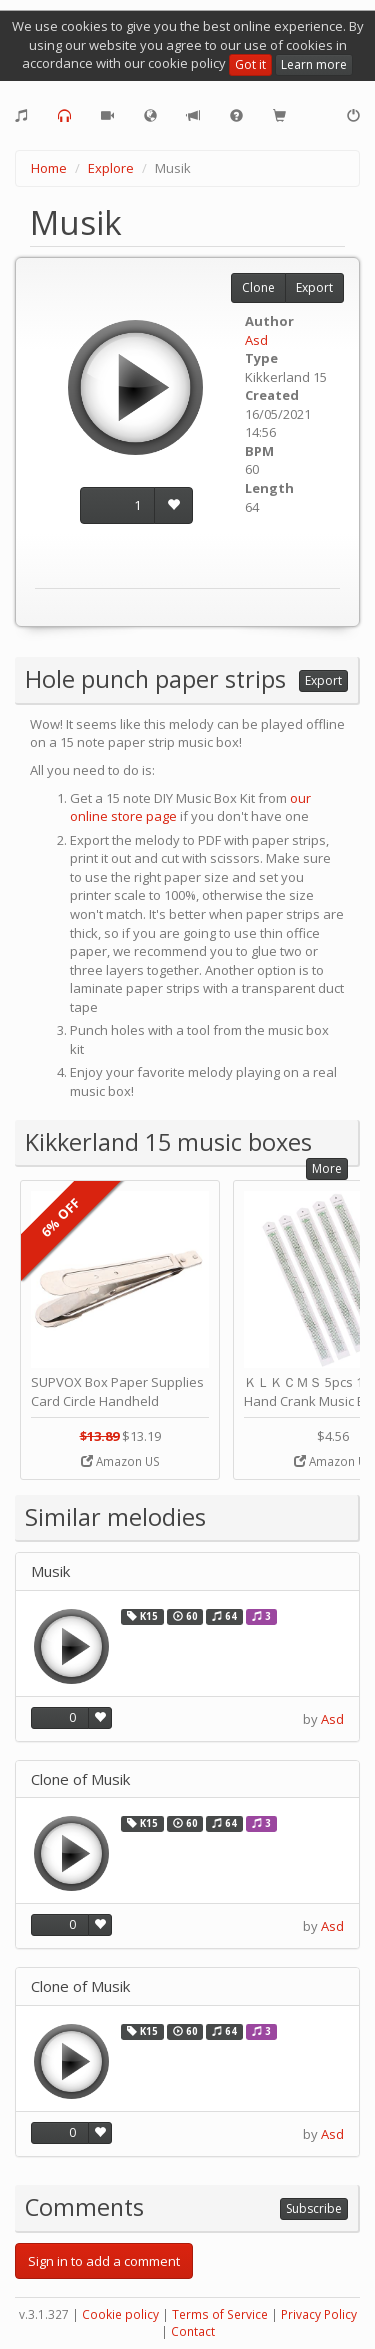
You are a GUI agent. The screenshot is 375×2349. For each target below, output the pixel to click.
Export (314, 287)
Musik (50, 1571)
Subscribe (314, 2208)
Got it (250, 64)
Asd (256, 340)
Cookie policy (120, 2314)
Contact (193, 2331)
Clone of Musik (80, 1779)
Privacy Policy (319, 2314)
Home (49, 168)
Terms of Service (220, 2314)
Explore (111, 168)
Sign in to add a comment (104, 2261)
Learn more (314, 64)
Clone (258, 287)
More (327, 1168)
